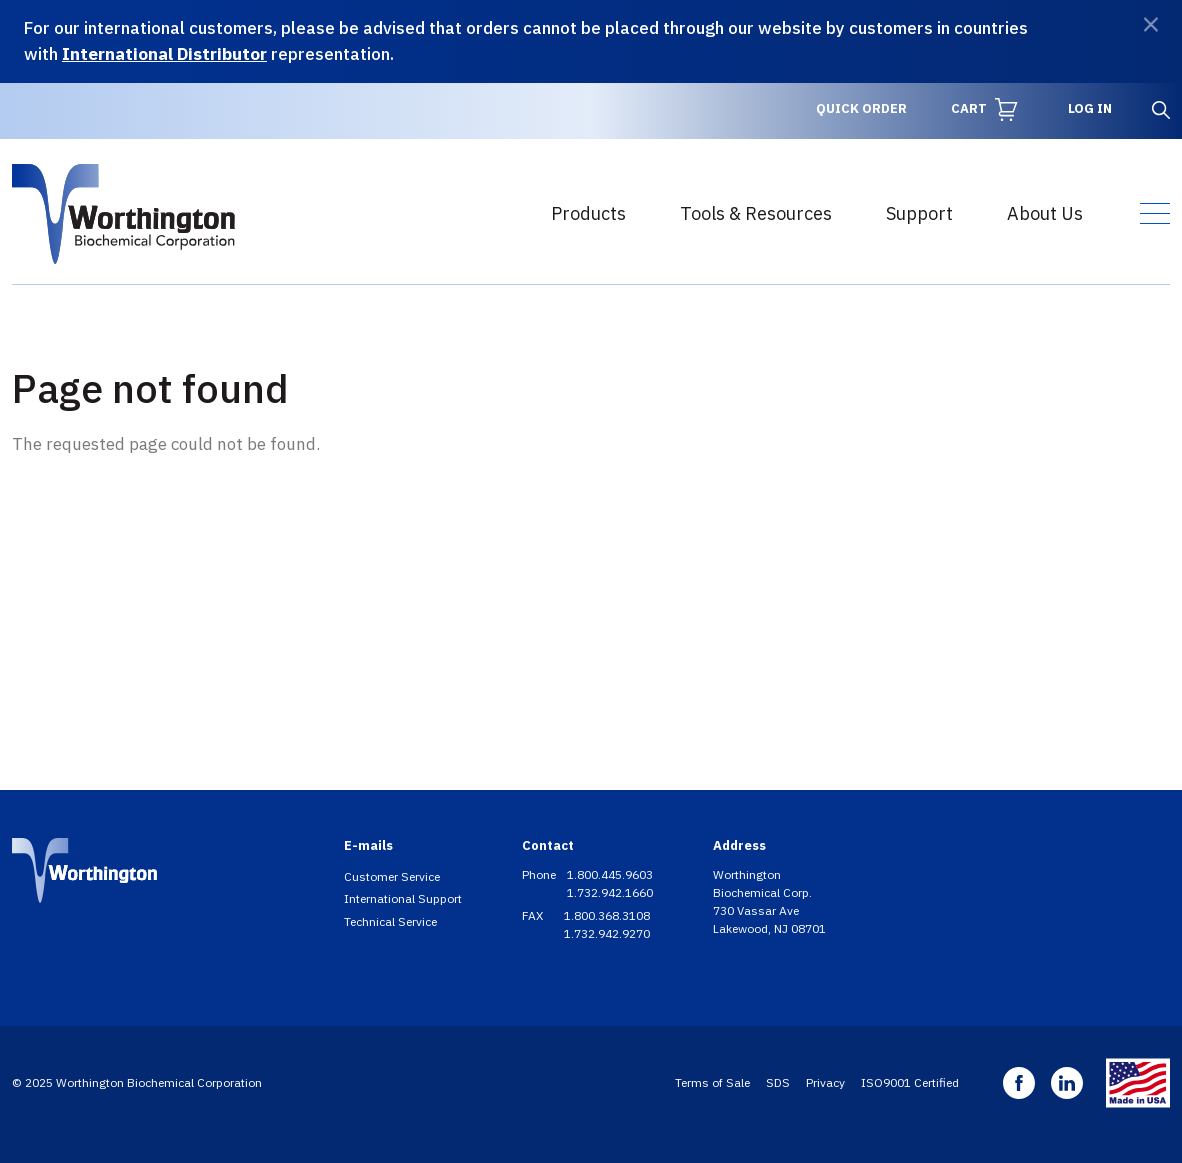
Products (588, 213)
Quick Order (861, 108)
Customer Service (392, 876)
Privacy (825, 1082)
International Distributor (164, 54)
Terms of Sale (712, 1082)
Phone (540, 874)
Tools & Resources (756, 213)
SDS (778, 1082)
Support (919, 213)
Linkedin (1067, 1083)
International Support (403, 898)
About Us (1045, 213)
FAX (534, 915)
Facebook (1019, 1083)
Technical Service (390, 921)
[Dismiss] (1151, 24)
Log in (1090, 108)
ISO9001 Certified (910, 1082)
